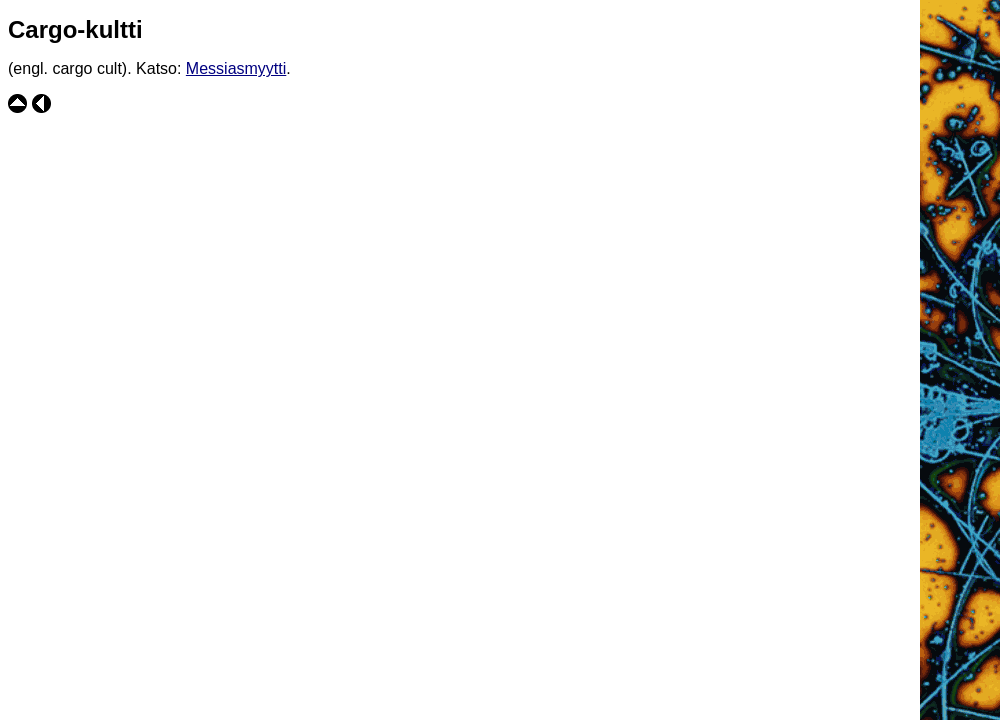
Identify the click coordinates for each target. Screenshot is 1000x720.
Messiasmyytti (236, 68)
